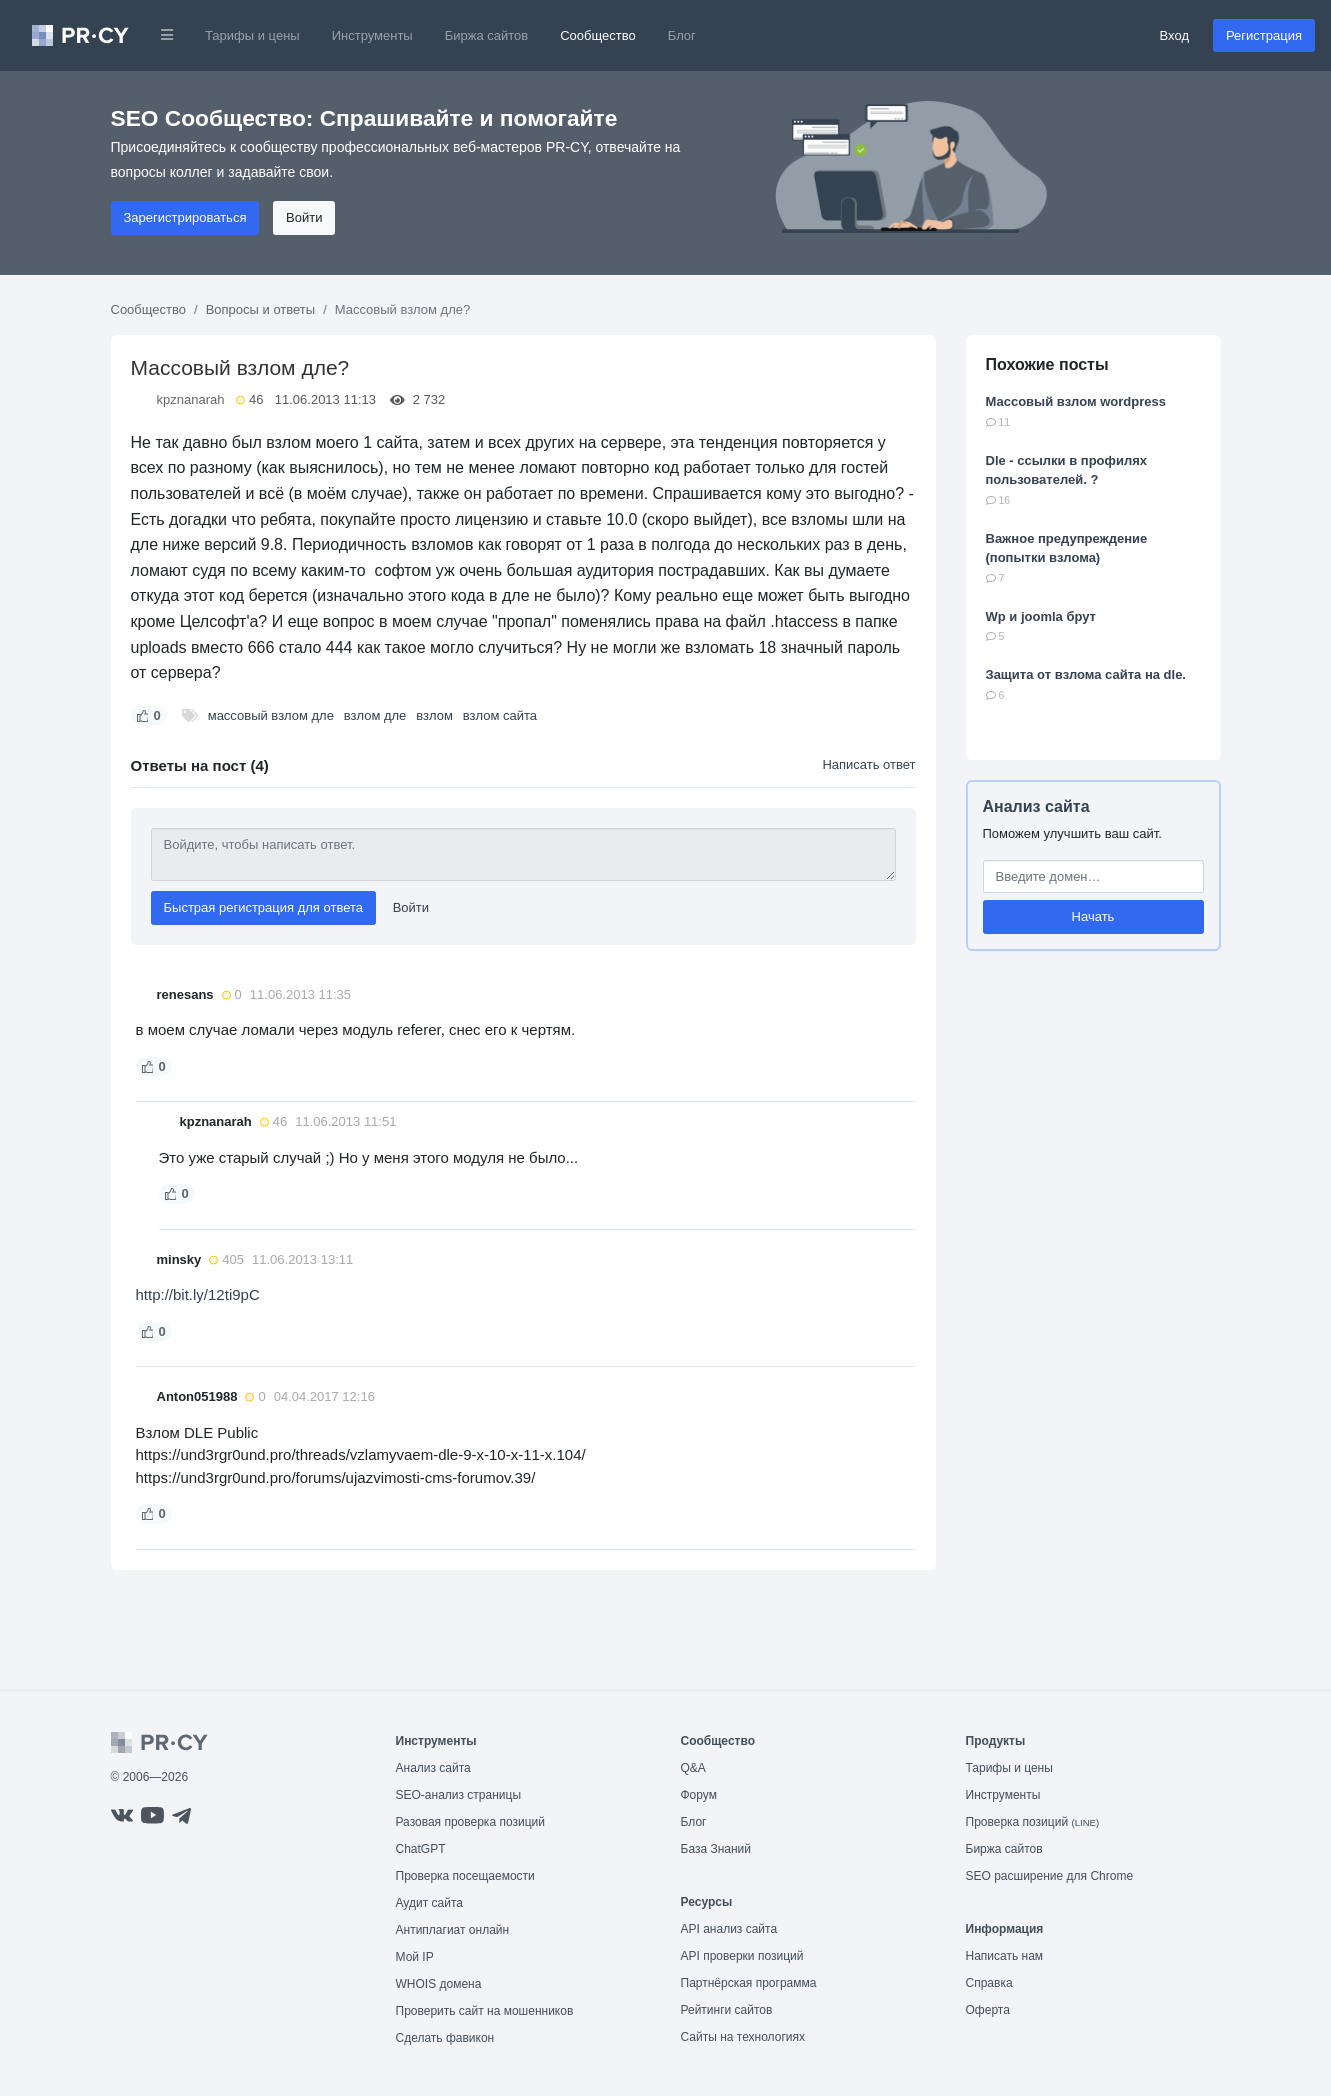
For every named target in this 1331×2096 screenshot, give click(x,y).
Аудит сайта (429, 1903)
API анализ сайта (729, 1929)
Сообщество (598, 35)
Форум (699, 1795)
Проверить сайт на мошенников (485, 2011)
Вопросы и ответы (260, 309)
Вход (1174, 35)
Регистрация (1264, 35)
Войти (304, 217)
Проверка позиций (1033, 1822)
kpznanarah (191, 399)
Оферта (988, 2010)
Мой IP (415, 1957)
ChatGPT (421, 1849)
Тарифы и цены (252, 35)
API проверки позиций (742, 1956)
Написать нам (1005, 1956)
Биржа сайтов (487, 35)
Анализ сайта (1036, 806)
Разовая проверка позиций (470, 1822)
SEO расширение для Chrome (1050, 1876)
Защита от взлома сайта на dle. (1086, 674)
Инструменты (372, 35)
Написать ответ (868, 764)
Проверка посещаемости (465, 1876)
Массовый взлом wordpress (1076, 401)
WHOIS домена (439, 1984)
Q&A (693, 1768)
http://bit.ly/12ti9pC (198, 1294)
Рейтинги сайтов (727, 2010)
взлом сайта (500, 715)
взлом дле (375, 715)
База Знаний (716, 1849)
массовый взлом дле (271, 715)
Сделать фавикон (445, 2038)
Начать (1093, 916)
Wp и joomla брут (1041, 616)
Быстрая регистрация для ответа (264, 907)
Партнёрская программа (749, 1983)
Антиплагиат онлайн (453, 1930)
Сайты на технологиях (743, 2037)
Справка (989, 1983)
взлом (434, 715)
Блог (682, 35)
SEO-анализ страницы (459, 1795)
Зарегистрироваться (185, 217)
